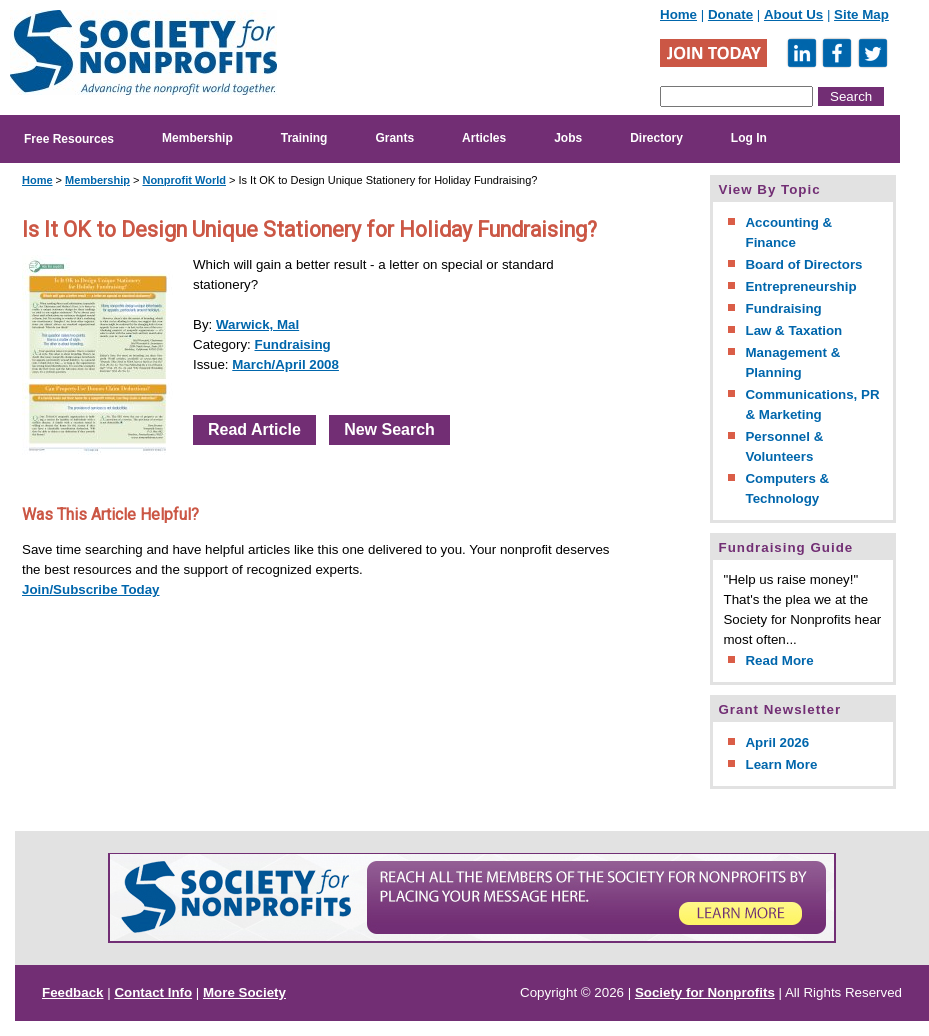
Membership (197, 138)
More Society (244, 992)
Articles (484, 138)
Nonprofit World (184, 180)
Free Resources (69, 139)
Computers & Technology (787, 488)
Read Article (254, 429)
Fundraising (293, 344)
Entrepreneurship (800, 286)
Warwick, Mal (257, 324)
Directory (656, 138)
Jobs (568, 138)
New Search (389, 429)
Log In (749, 138)
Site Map (861, 14)
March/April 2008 (285, 364)
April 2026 (777, 742)
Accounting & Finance (788, 232)
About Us (793, 14)
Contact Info (153, 992)
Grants (394, 138)
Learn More (781, 764)
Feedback (73, 992)
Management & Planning (792, 362)
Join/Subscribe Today (91, 589)
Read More (779, 660)
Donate (730, 14)
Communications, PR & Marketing (812, 404)
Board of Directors (803, 264)
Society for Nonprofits (705, 992)
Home (678, 14)
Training (304, 138)
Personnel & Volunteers (784, 446)
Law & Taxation (793, 330)
